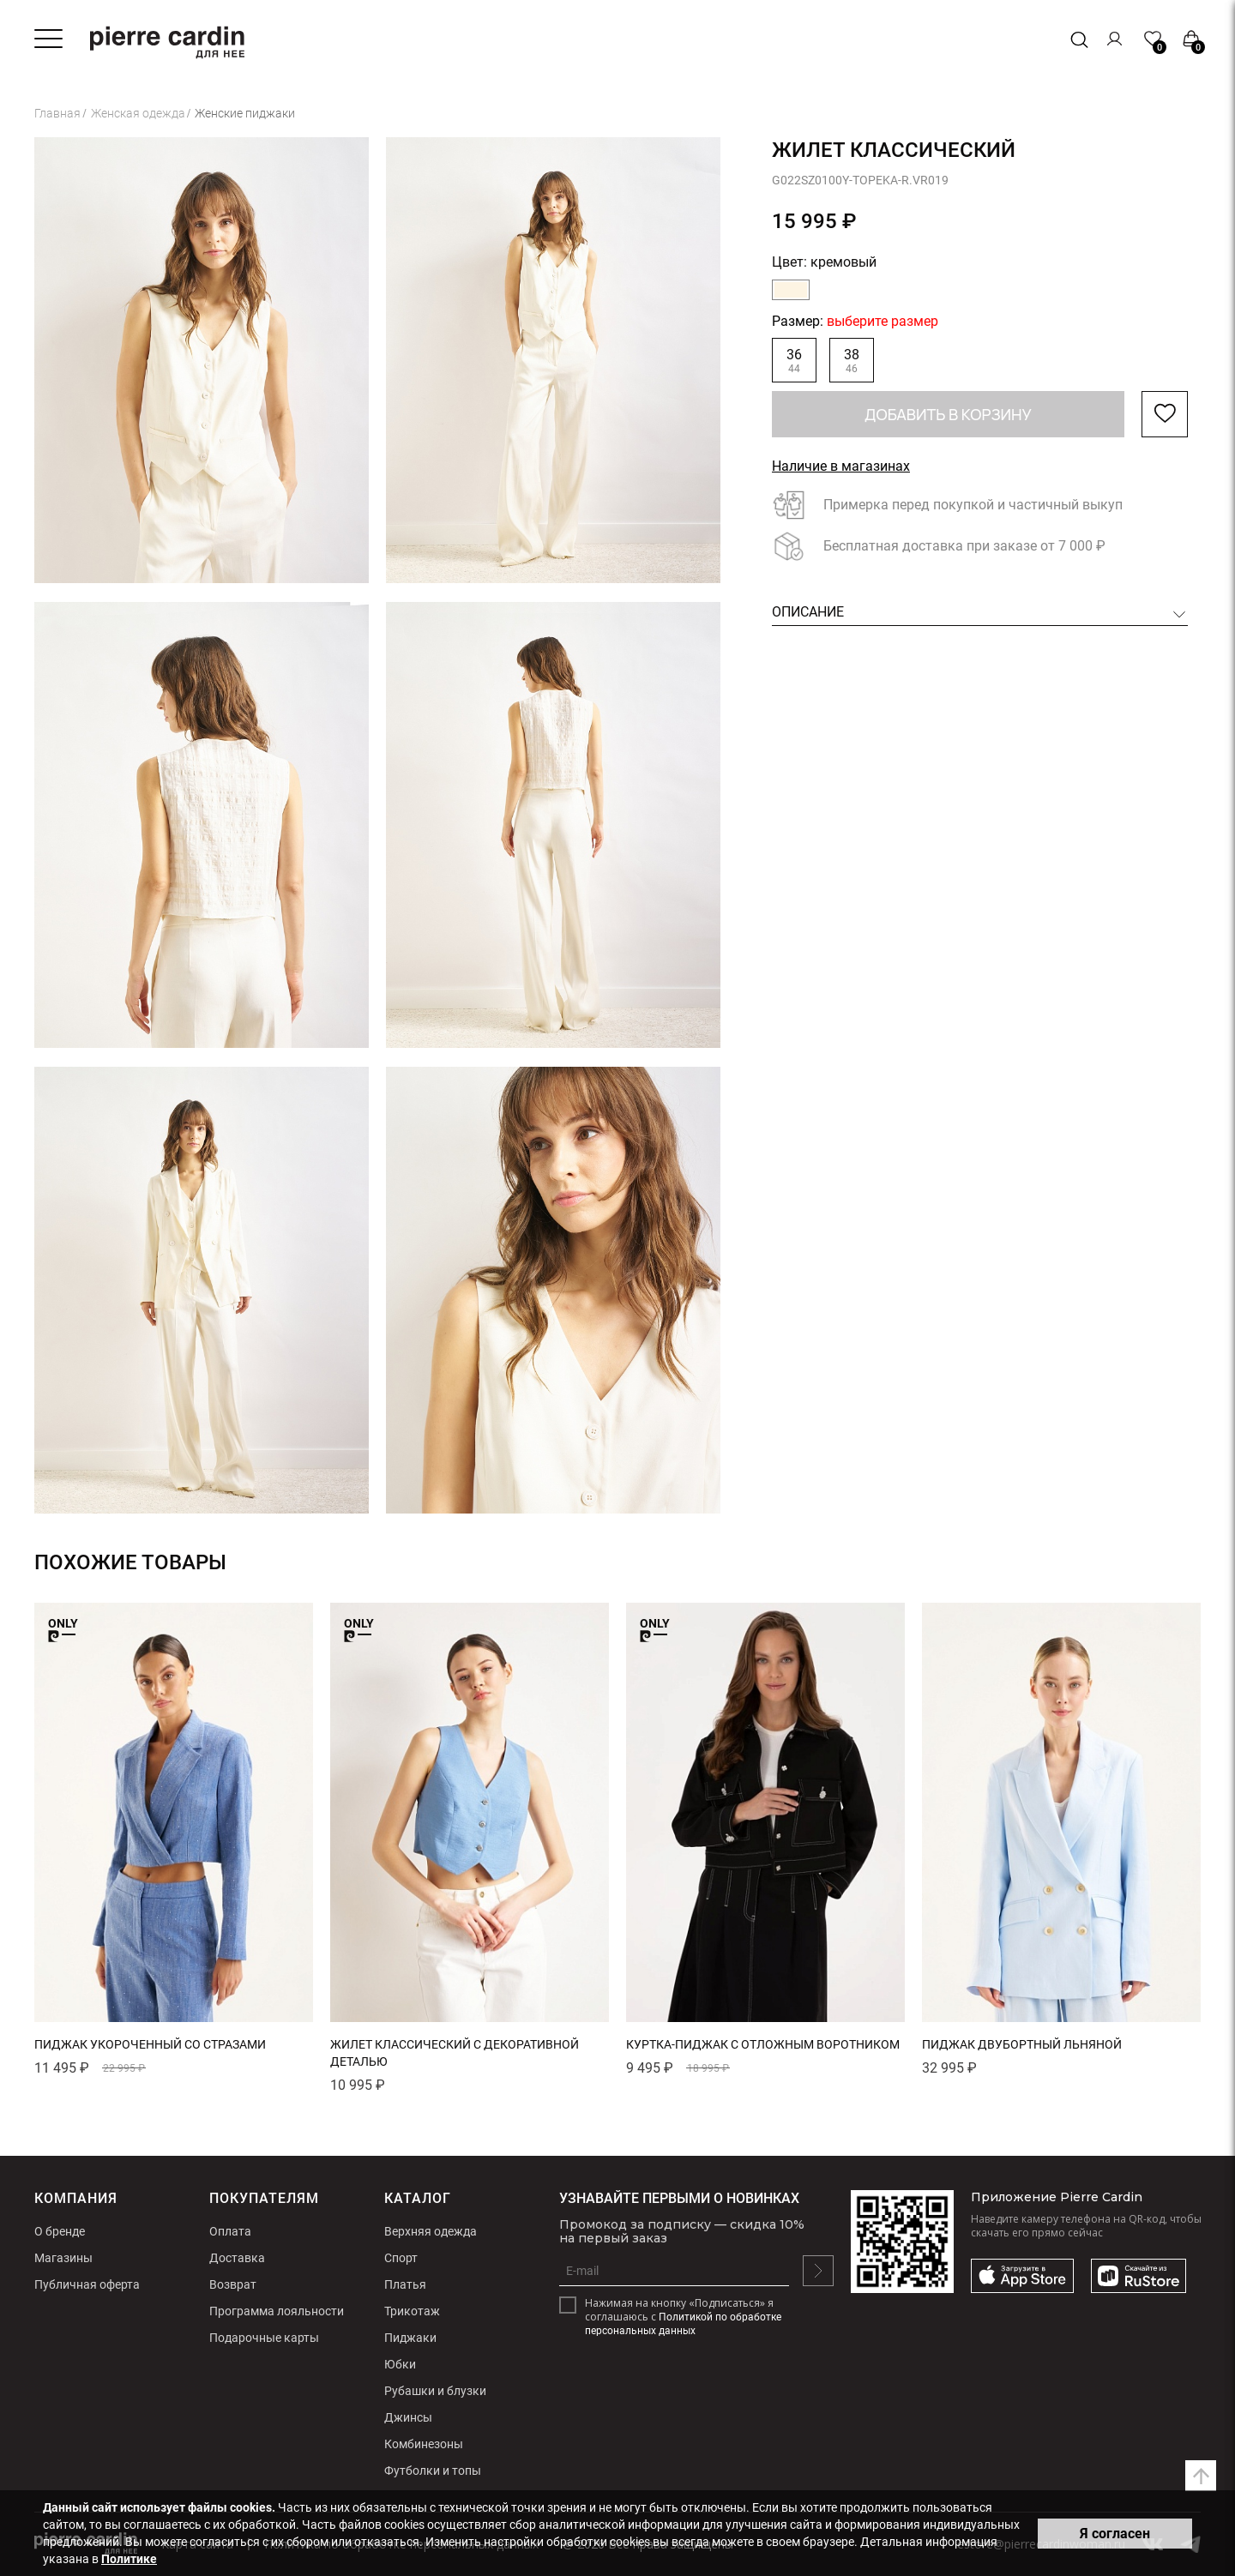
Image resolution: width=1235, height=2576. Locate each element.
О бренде (59, 2231)
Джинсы (408, 2417)
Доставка (237, 2258)
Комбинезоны (423, 2444)
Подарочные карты (264, 2337)
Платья (405, 2284)
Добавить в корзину (948, 414)
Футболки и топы (432, 2470)
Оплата (230, 2231)
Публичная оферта (87, 2284)
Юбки (400, 2364)
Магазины (63, 2258)
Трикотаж (412, 2311)
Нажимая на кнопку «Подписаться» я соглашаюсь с (683, 2316)
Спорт (401, 2258)
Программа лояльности (276, 2311)
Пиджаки (410, 2337)
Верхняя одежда (430, 2231)
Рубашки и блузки (435, 2391)
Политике (129, 2559)
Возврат (232, 2284)
